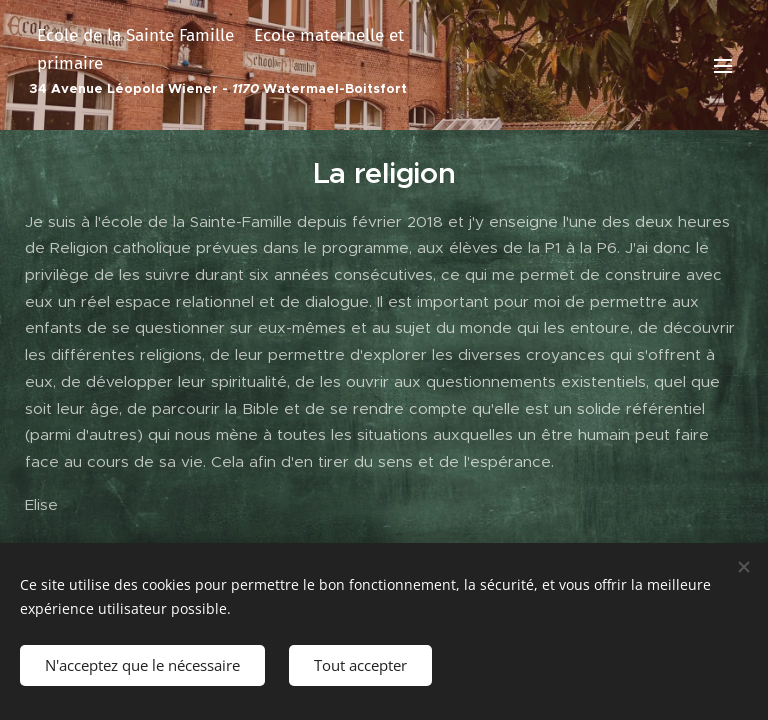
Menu (723, 66)
